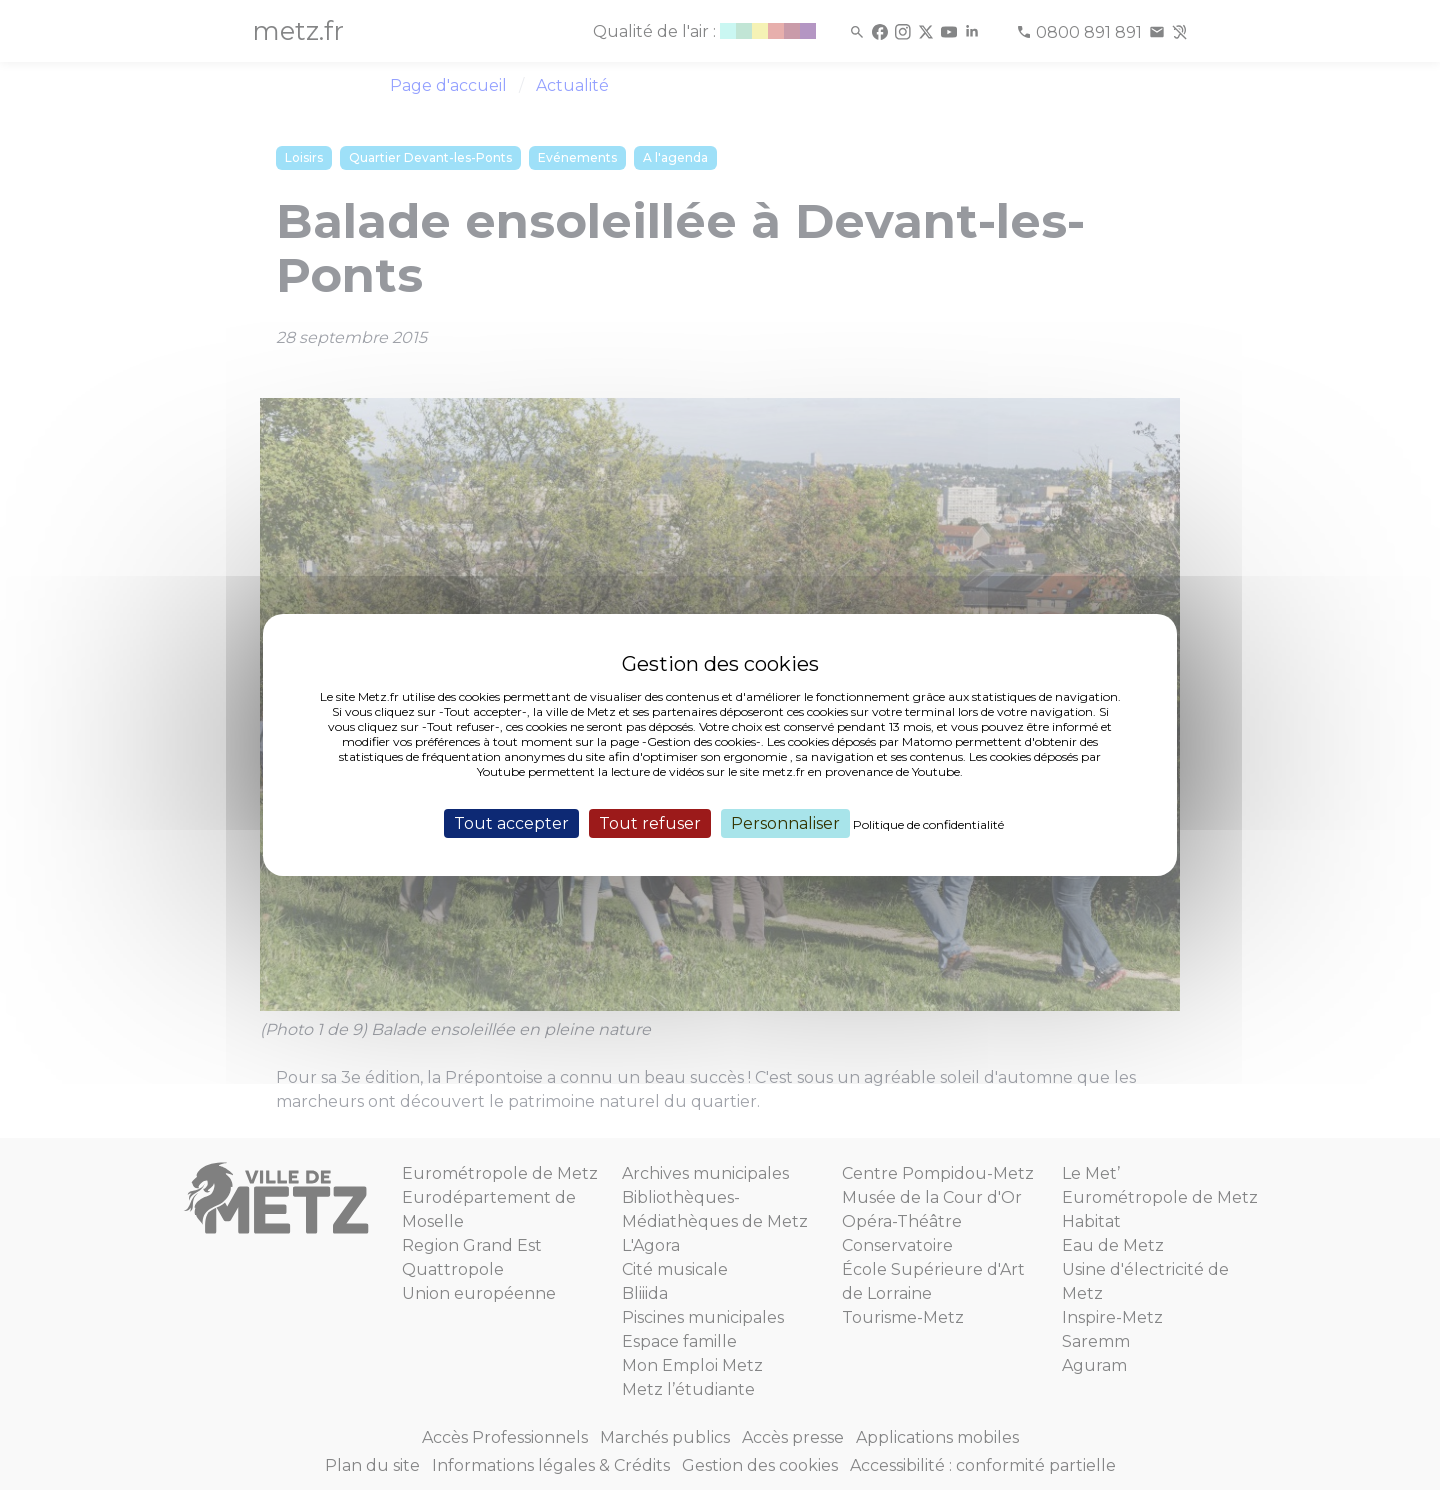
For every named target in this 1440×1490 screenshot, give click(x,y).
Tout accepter (511, 823)
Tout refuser (650, 823)
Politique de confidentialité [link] (928, 824)
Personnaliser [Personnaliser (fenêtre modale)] (785, 823)
